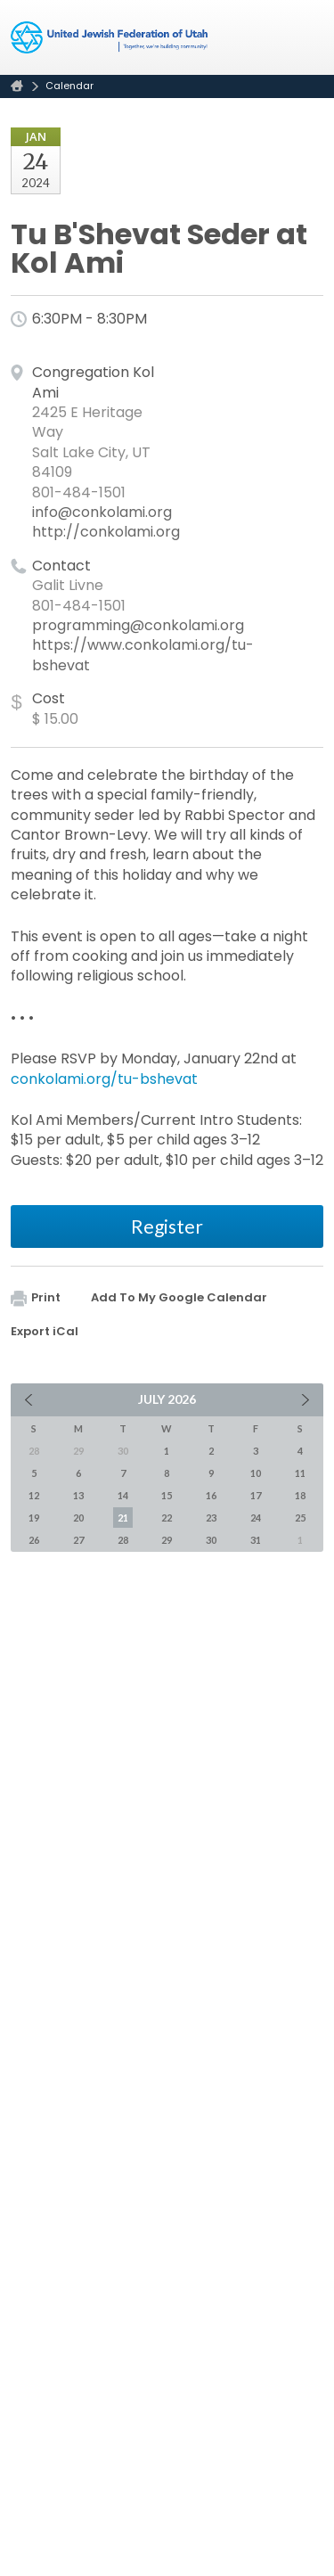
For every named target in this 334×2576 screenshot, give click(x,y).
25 (300, 1517)
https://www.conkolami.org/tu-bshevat (143, 655)
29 (166, 1540)
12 (34, 1495)
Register (167, 1226)
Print (36, 1297)
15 (166, 1495)
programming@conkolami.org (138, 625)
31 (255, 1540)
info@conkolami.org (102, 512)
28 (123, 1540)
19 (34, 1517)
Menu (302, 37)
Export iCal (44, 1331)
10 (255, 1473)
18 (300, 1495)
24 (255, 1517)
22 (166, 1517)
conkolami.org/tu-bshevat (104, 1079)
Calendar (69, 85)
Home (17, 86)
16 (211, 1495)
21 (123, 1517)
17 (255, 1495)
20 (78, 1517)
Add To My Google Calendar (179, 1297)
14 (123, 1495)
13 (78, 1495)
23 (211, 1517)
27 (78, 1540)
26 (34, 1540)
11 (300, 1473)
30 (211, 1540)
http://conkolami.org (106, 531)
